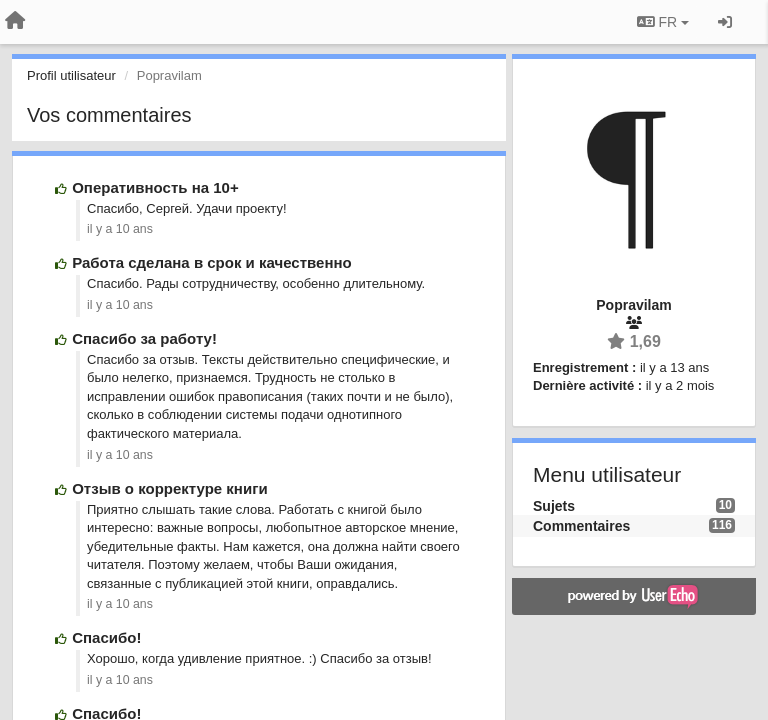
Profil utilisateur (71, 75)
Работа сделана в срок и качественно (212, 262)
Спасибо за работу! (144, 338)
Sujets (554, 506)
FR (663, 22)
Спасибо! (106, 637)
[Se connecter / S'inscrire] (725, 22)
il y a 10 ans (120, 229)
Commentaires (581, 526)
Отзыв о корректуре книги (169, 488)
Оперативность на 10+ (155, 187)
